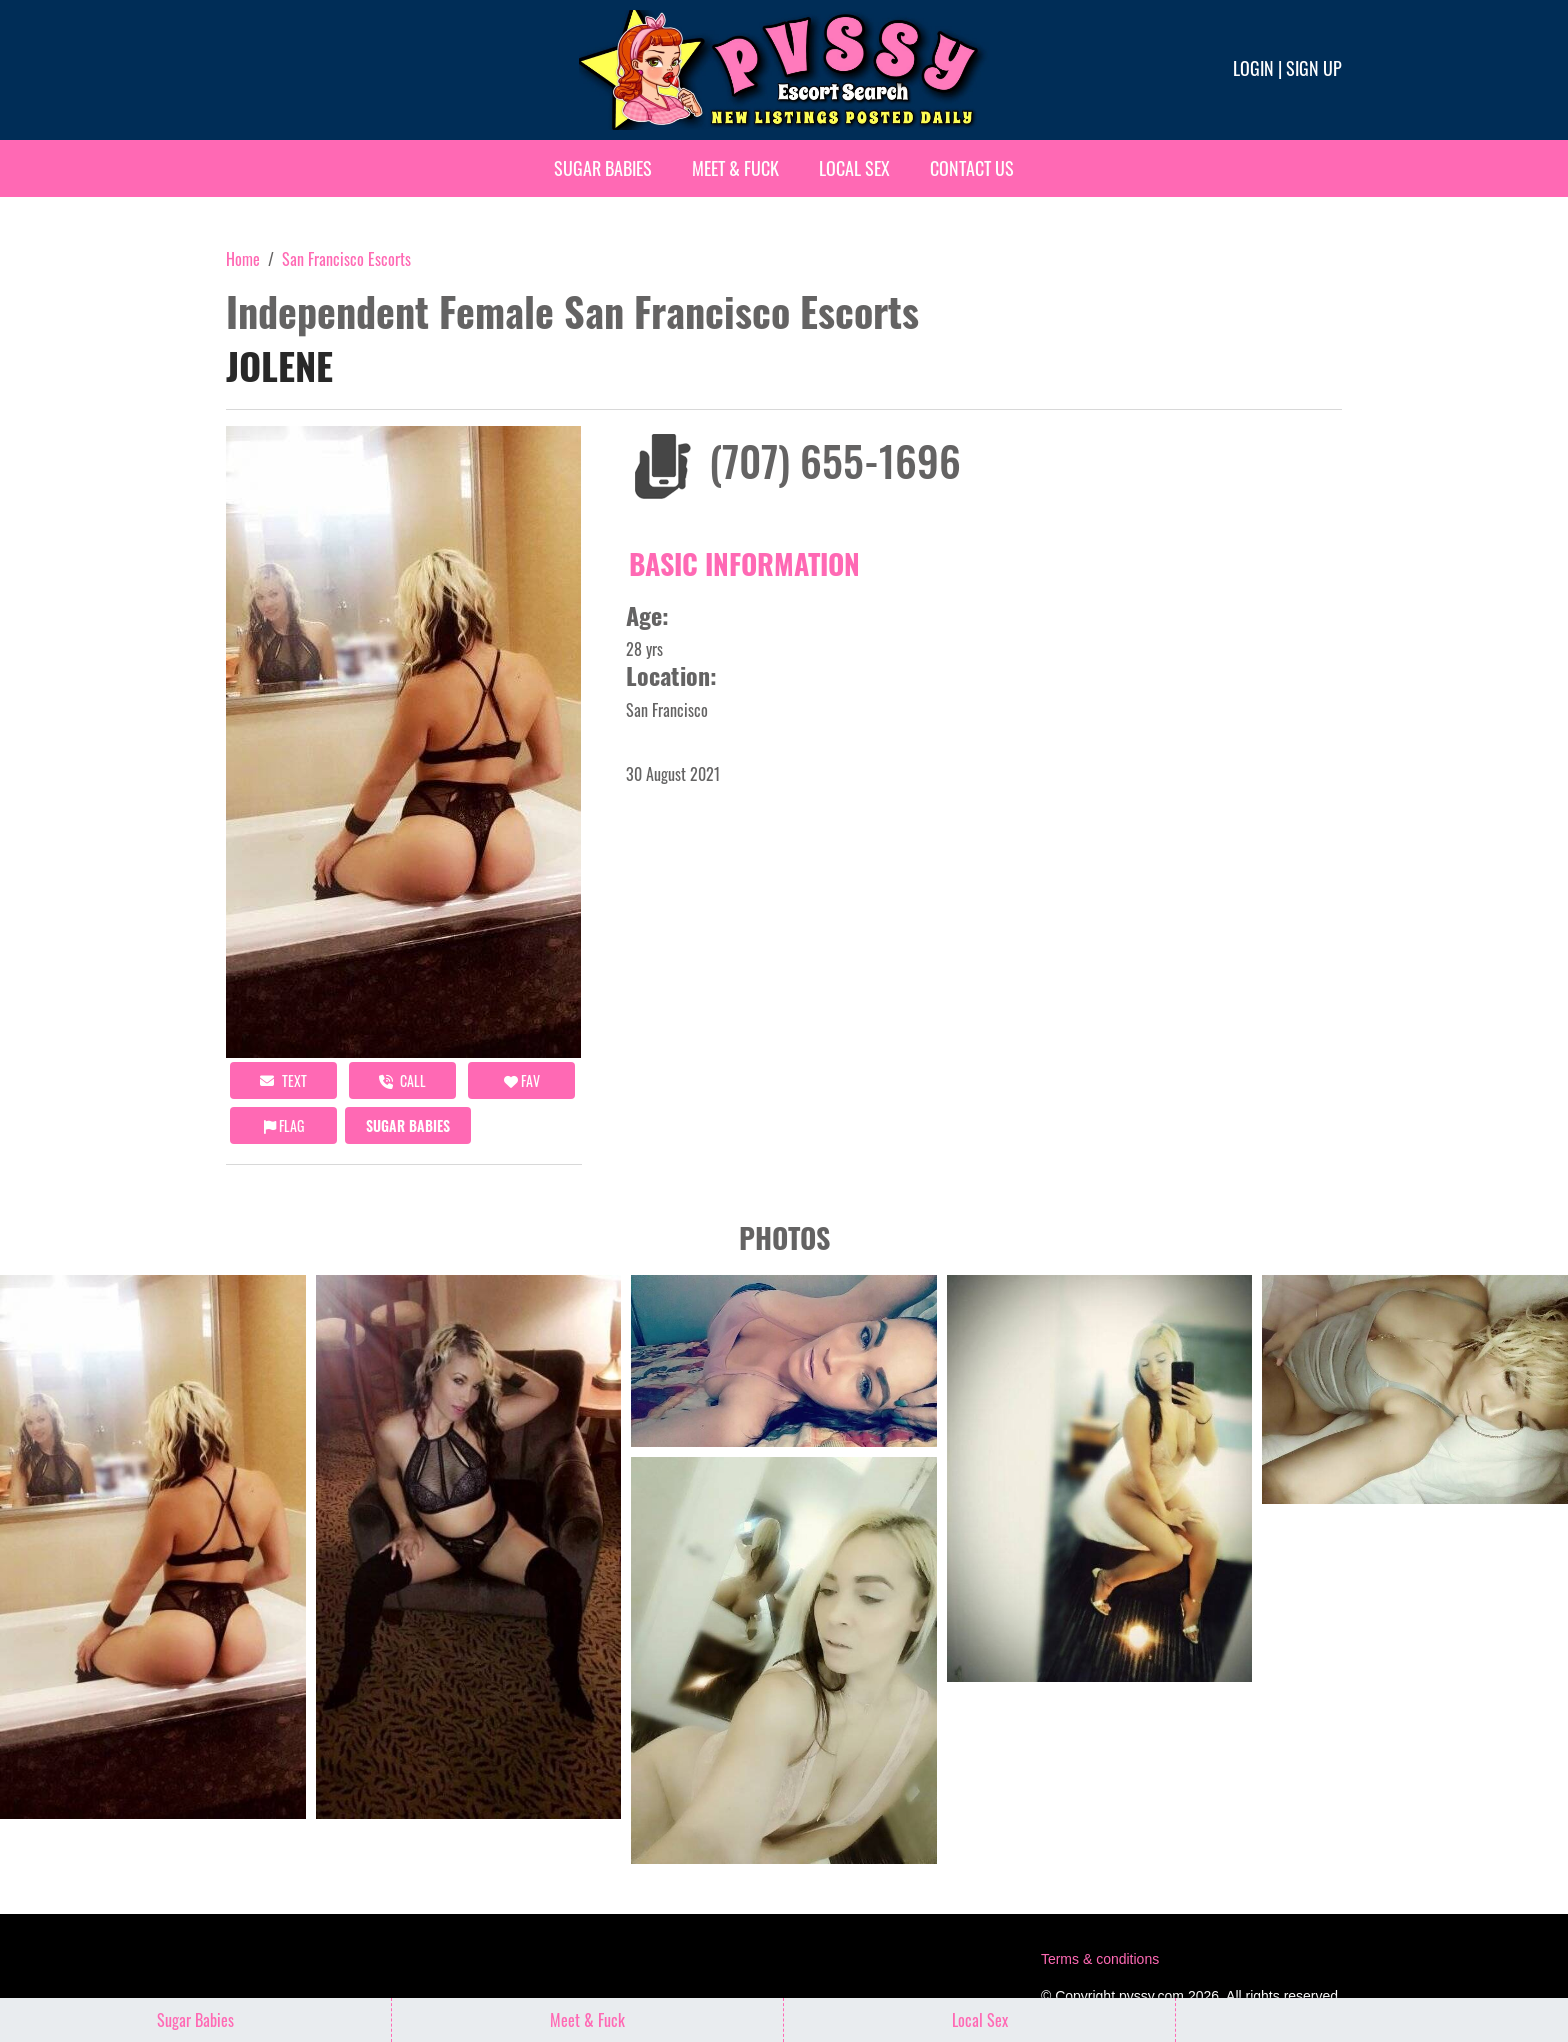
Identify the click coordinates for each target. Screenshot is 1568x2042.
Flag (284, 1125)
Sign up (1314, 68)
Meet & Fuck (735, 168)
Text (283, 1080)
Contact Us (972, 168)
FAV (522, 1080)
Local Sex (854, 168)
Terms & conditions (1100, 1959)
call (402, 1080)
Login (1253, 68)
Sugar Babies (603, 168)
